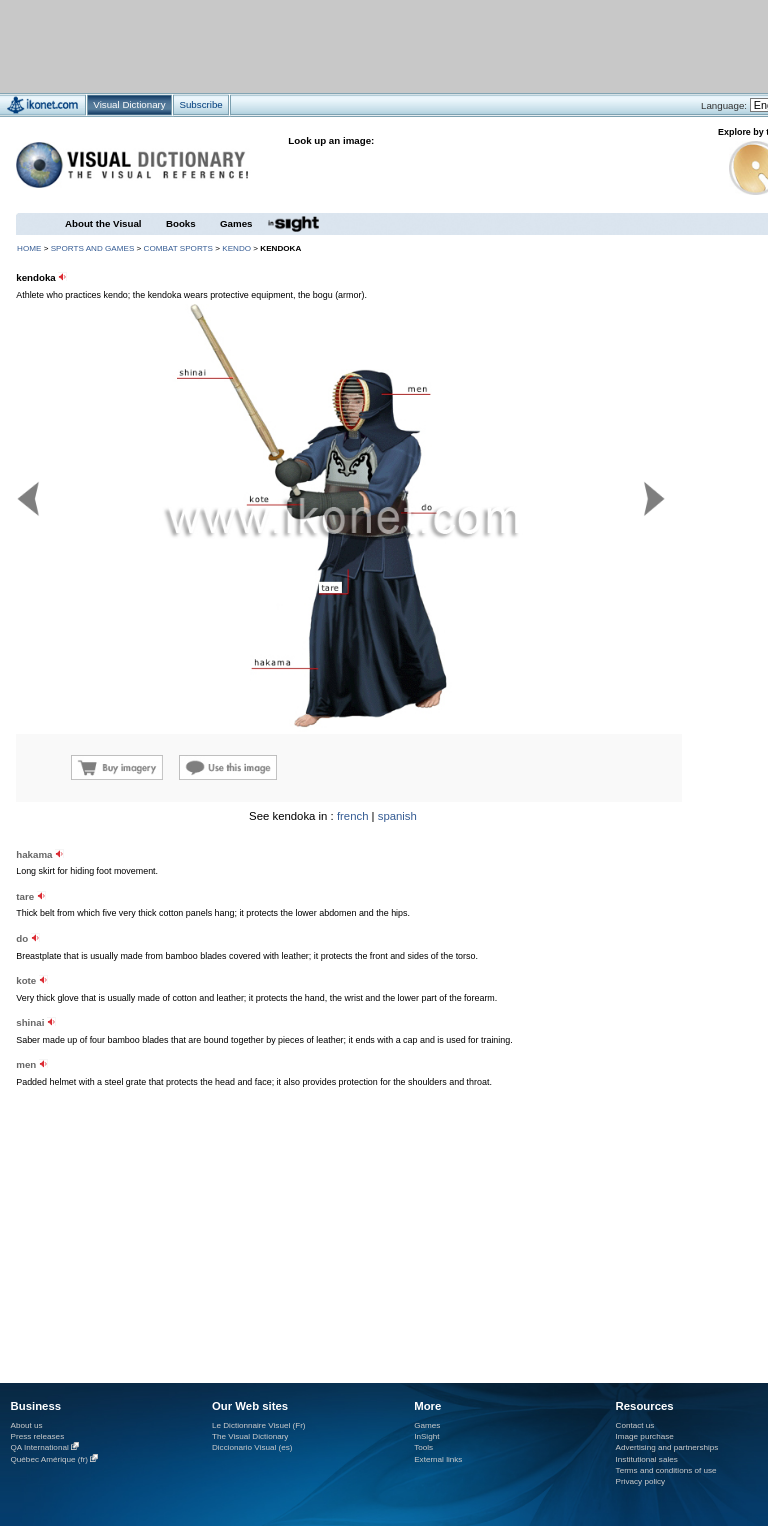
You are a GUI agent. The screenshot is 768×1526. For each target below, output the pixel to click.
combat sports (178, 248)
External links (438, 1459)
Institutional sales (647, 1459)
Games (236, 223)
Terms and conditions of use (666, 1470)
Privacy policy (641, 1481)
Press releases (38, 1436)
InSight (426, 1436)
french (353, 816)
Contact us (635, 1425)
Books (181, 223)
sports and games (93, 248)
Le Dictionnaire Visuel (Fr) (259, 1425)
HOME (29, 248)
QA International (40, 1447)
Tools (423, 1447)
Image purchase (645, 1436)
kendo (236, 248)
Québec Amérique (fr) (50, 1459)
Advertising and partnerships (667, 1447)
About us (27, 1425)
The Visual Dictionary (250, 1436)
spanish (397, 816)
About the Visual (103, 223)
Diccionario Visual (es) (252, 1447)
